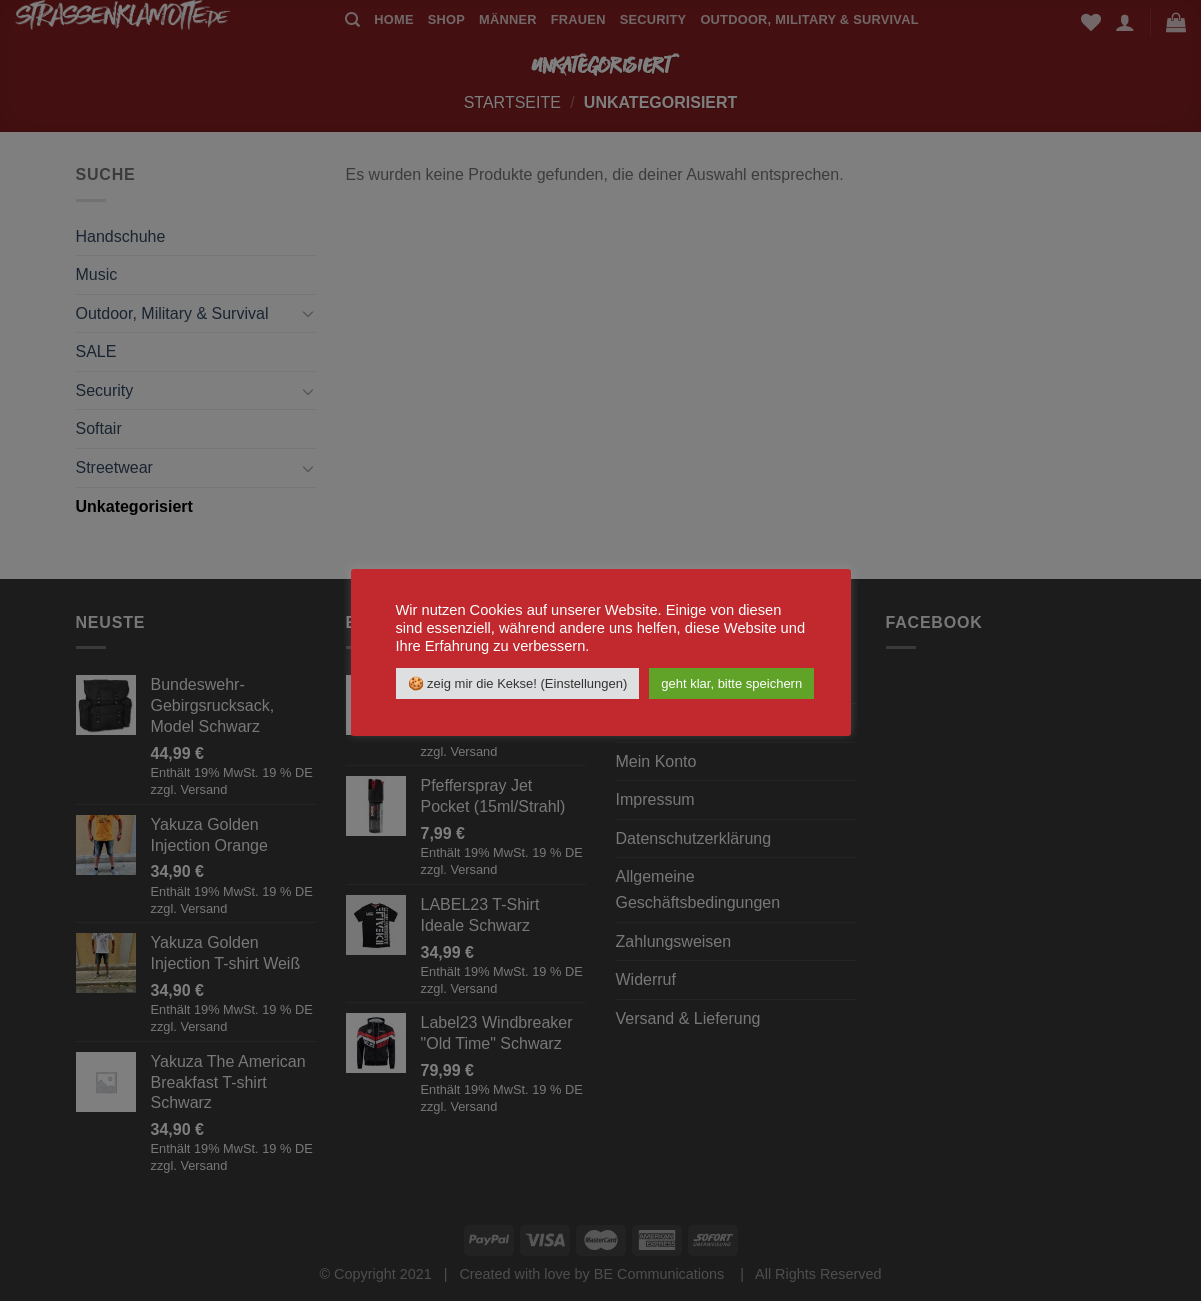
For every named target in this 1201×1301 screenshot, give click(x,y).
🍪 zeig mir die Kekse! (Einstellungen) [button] (518, 683)
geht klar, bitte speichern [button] (731, 683)
